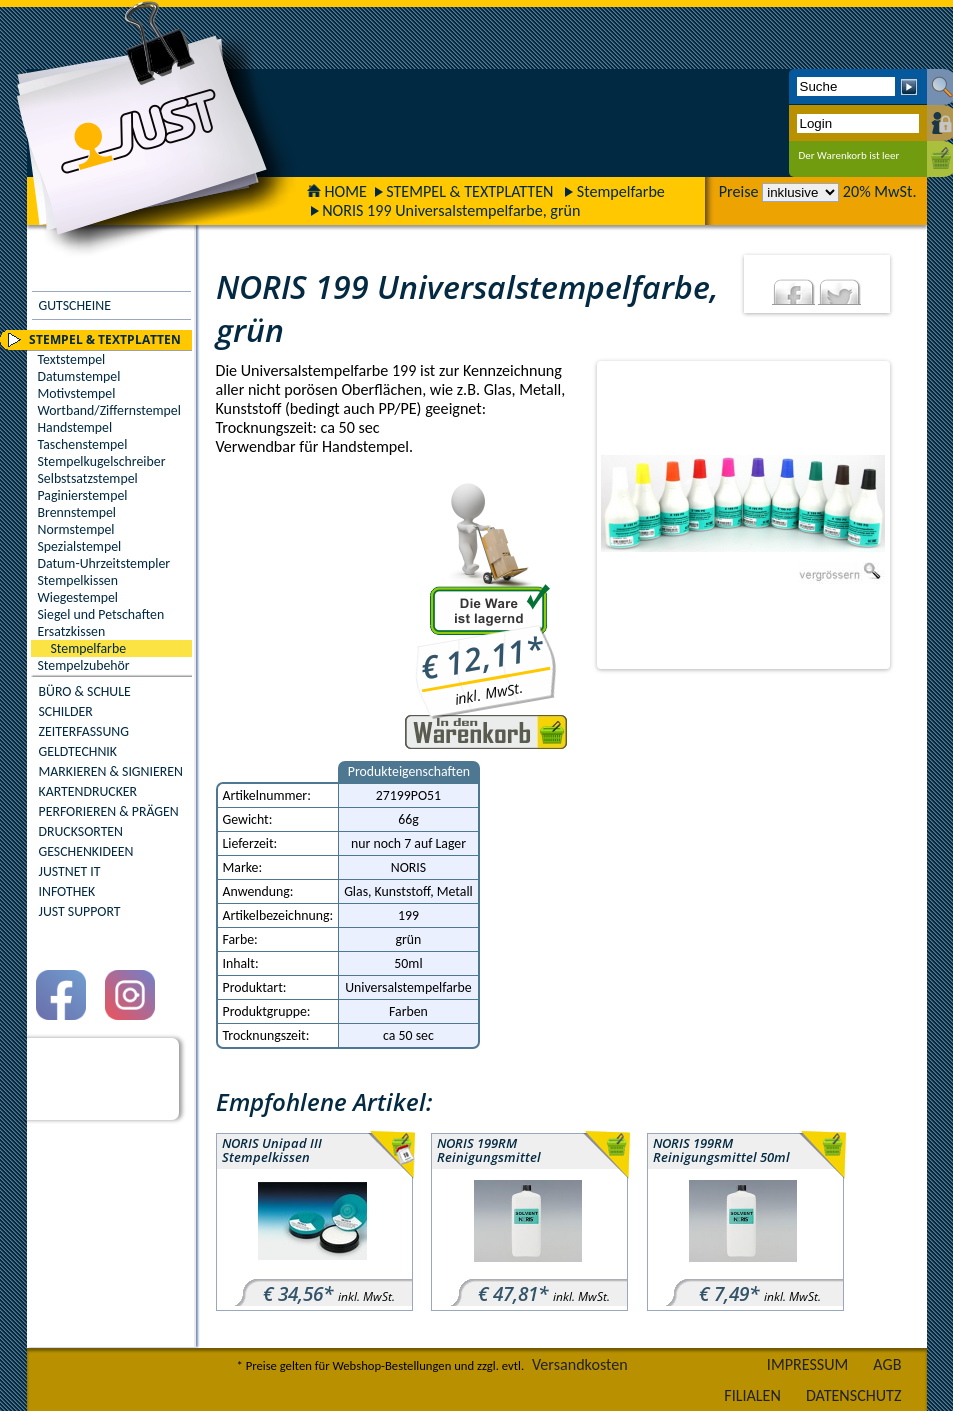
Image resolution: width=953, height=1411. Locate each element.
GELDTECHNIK (78, 751)
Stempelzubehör (84, 665)
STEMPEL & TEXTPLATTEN (469, 191)
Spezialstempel (80, 546)
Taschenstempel (83, 444)
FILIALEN (752, 1395)
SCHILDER (66, 711)
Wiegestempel (78, 597)
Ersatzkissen (72, 631)
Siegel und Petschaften (101, 614)
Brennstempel (77, 512)
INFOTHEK (67, 891)
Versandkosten (580, 1364)
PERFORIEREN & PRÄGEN (109, 811)
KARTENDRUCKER (88, 791)
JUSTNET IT (70, 871)
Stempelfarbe (621, 191)
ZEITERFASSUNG (84, 731)
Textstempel (72, 359)
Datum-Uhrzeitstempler (104, 563)
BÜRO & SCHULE (85, 691)
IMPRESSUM (808, 1364)
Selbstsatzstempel (88, 478)
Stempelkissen (78, 580)
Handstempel (75, 427)
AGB (887, 1364)
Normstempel (76, 529)
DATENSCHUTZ (854, 1395)
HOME (337, 191)
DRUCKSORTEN (81, 831)
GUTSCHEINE (75, 305)
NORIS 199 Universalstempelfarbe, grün (451, 210)
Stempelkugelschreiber (102, 461)
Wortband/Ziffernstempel (109, 410)
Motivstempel (77, 393)
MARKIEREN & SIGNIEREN (111, 771)
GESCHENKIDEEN (86, 851)
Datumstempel (79, 376)
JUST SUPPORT (80, 911)
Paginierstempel (83, 495)
